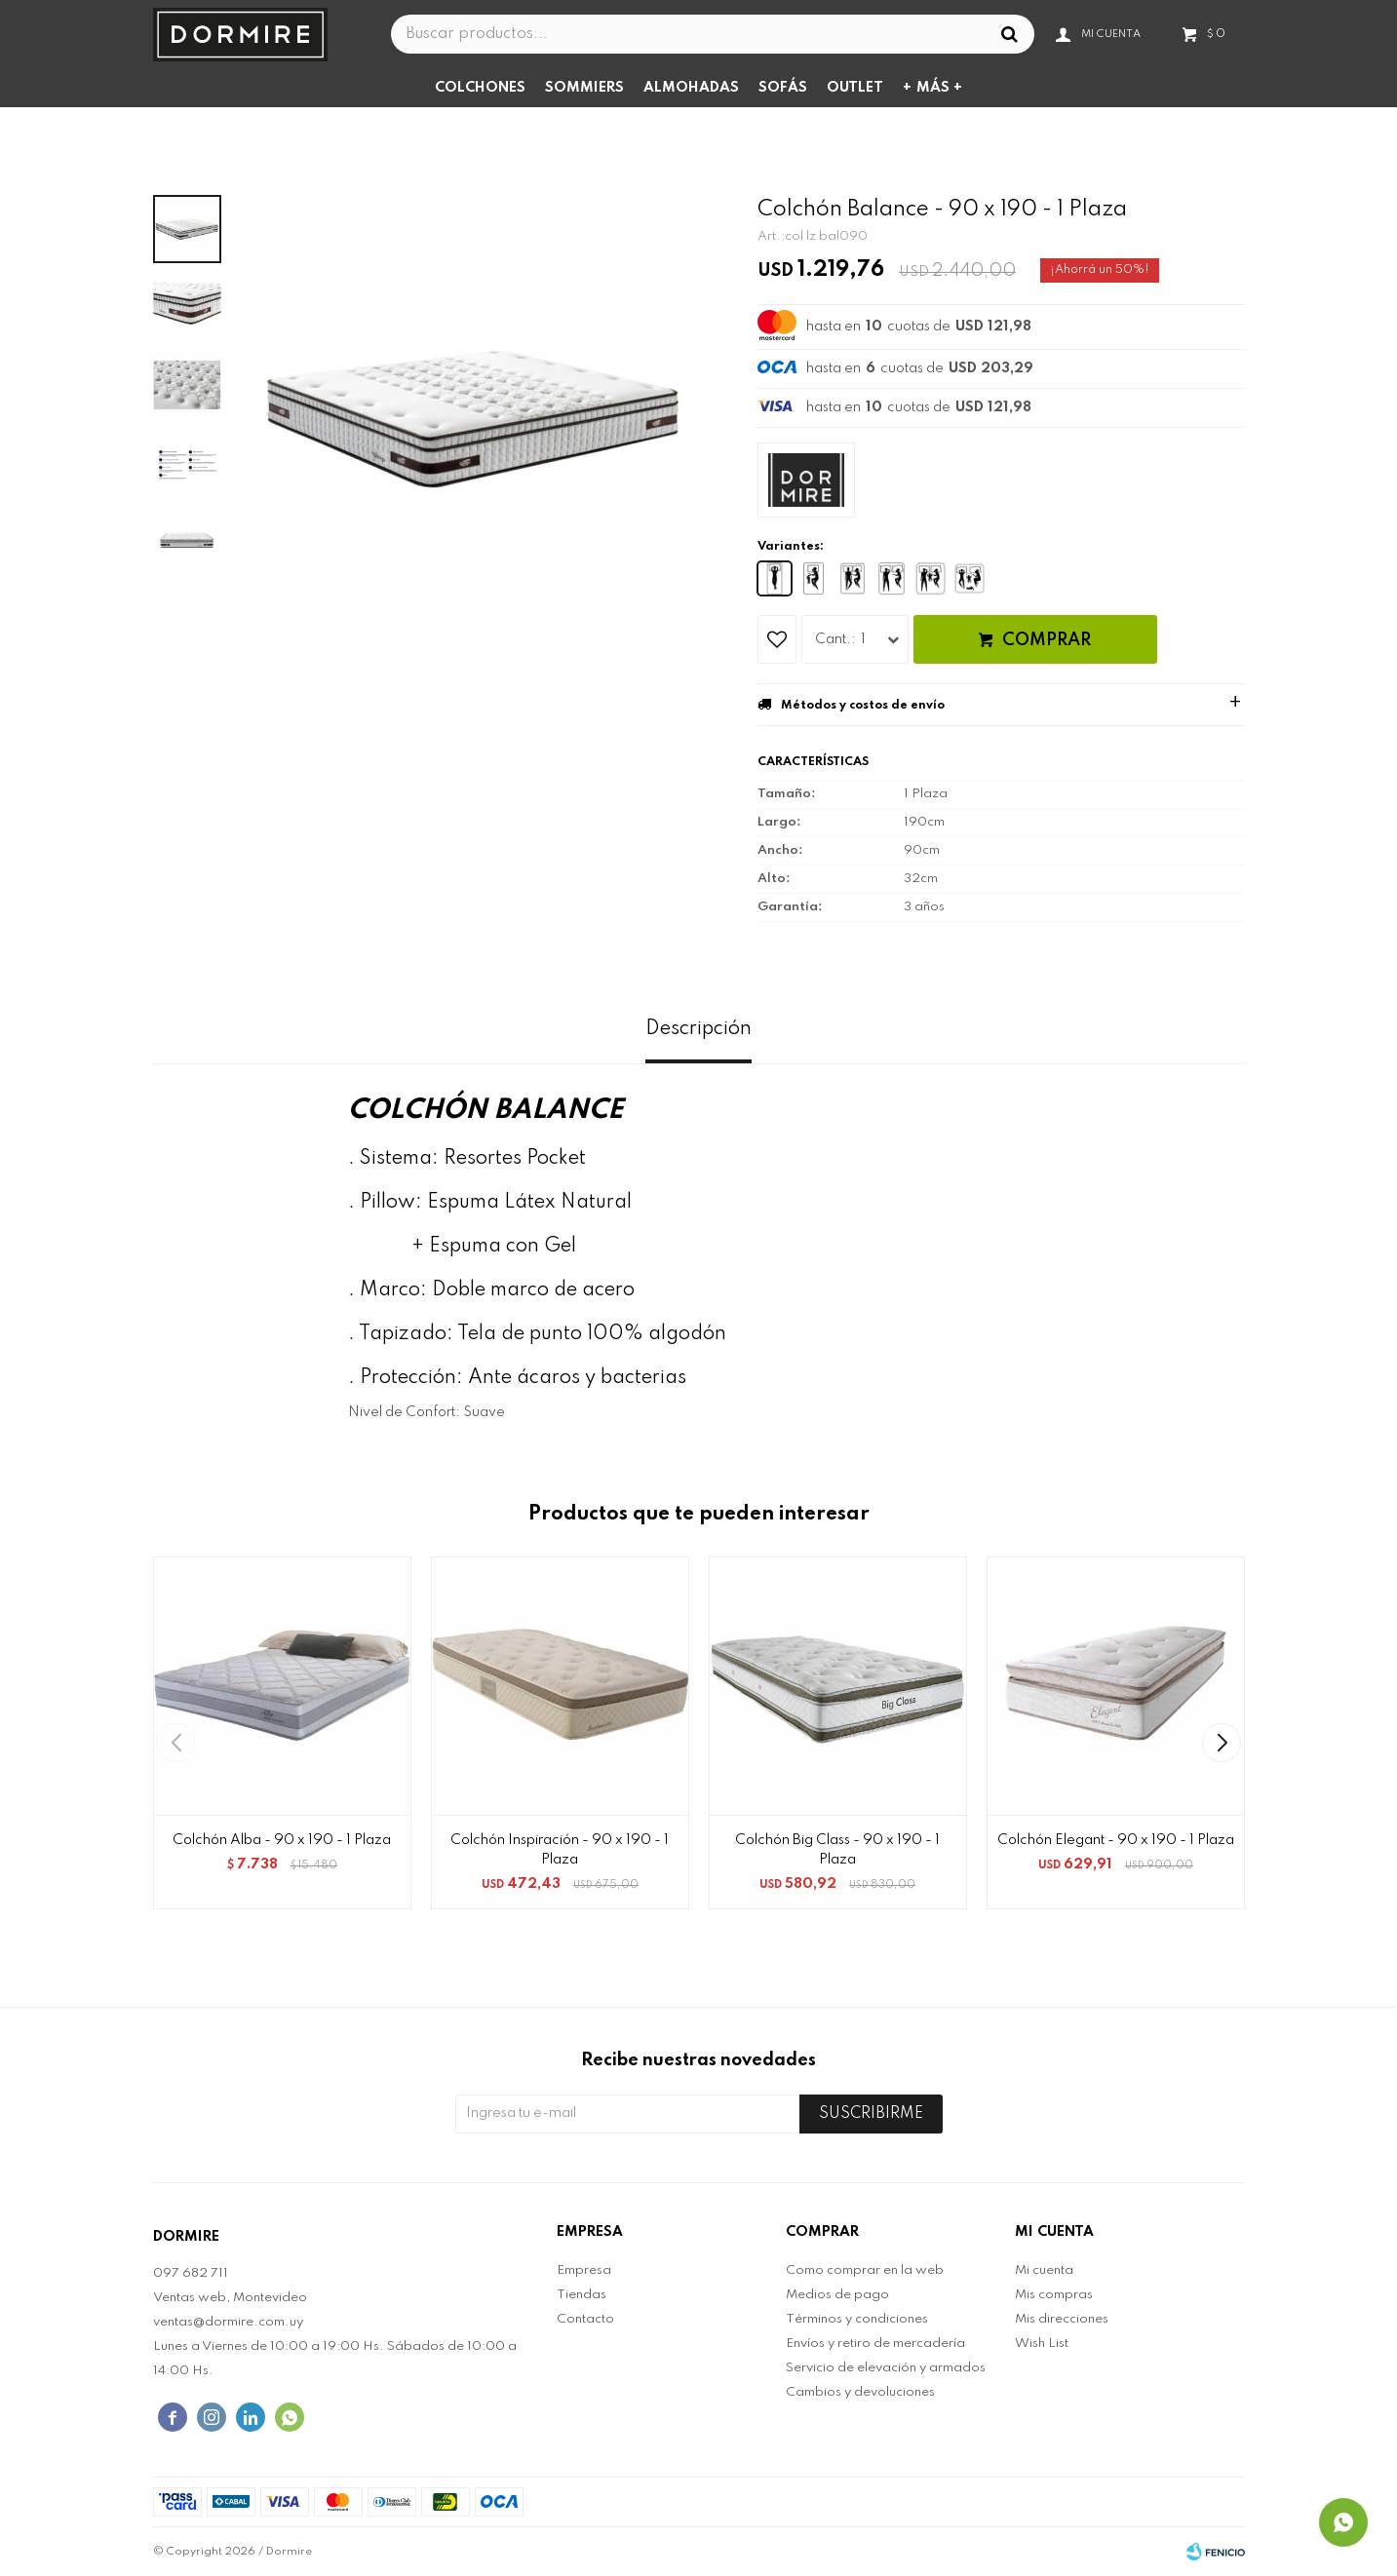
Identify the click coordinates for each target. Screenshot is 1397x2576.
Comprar (1046, 640)
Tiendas (581, 2294)
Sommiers (584, 88)
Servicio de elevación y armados (886, 2368)
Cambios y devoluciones (860, 2392)
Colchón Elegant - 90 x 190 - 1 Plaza (1115, 1840)
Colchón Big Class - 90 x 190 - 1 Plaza (837, 1849)
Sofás (782, 88)
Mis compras (1054, 2294)
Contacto (585, 2319)
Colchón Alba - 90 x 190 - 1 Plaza (282, 1840)
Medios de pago (837, 2294)
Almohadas (691, 88)
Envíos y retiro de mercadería (875, 2343)
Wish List (1041, 2343)
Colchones (480, 88)
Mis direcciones (1061, 2319)
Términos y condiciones (857, 2319)
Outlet (855, 88)
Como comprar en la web (865, 2270)
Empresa (584, 2270)
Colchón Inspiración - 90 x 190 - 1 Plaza (559, 1849)
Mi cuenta (1044, 2270)
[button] (1222, 1742)
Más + (939, 88)
